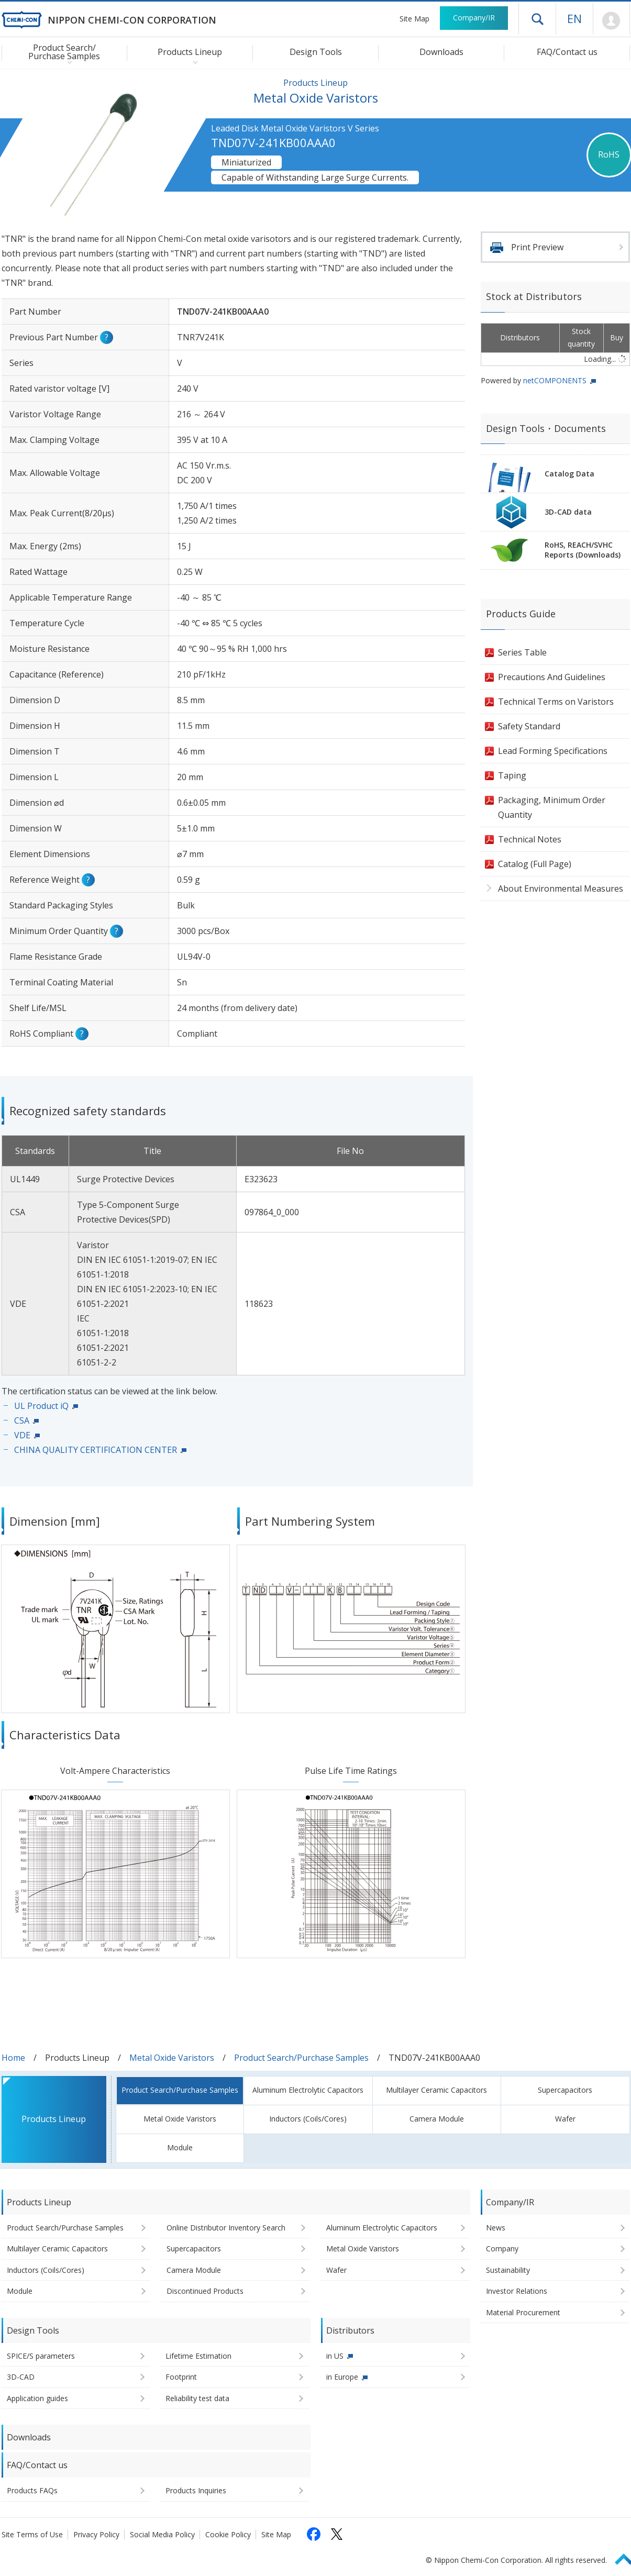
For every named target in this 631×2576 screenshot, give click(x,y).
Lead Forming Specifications (552, 751)
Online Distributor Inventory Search (226, 2228)
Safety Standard (529, 726)
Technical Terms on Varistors (556, 701)
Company (502, 2248)
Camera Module (436, 2119)
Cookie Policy (228, 2534)
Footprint (181, 2377)
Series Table (522, 652)
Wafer (565, 2119)
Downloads (441, 52)
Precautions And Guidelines (551, 677)
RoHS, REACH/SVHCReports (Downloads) (583, 550)
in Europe (342, 2377)
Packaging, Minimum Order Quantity (551, 807)
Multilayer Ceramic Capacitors (436, 2090)
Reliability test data (197, 2398)
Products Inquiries (195, 2490)
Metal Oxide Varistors (171, 2057)
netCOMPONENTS (554, 380)
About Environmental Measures (560, 888)
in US (335, 2356)
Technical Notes (529, 839)
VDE (22, 1435)
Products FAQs (32, 2490)
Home (13, 2057)
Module (180, 2147)
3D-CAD (21, 2377)
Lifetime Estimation (198, 2356)
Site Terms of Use (32, 2534)
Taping (512, 775)
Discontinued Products (205, 2291)
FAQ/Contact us (567, 52)
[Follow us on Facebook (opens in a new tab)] (313, 2534)
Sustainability (508, 2270)
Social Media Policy (162, 2534)
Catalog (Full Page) (534, 864)
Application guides (37, 2398)
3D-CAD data (568, 512)
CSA (21, 1420)
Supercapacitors (565, 2090)
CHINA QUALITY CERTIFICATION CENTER (95, 1450)
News (495, 2228)
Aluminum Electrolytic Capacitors (307, 2090)
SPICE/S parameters (41, 2356)
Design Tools (316, 52)
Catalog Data (569, 474)
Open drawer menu (537, 19)
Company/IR (474, 18)
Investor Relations (516, 2291)
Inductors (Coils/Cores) (308, 2119)
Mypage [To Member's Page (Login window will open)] (611, 21)
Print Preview (537, 247)
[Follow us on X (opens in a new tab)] (336, 2534)
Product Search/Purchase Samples (301, 2057)
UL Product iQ (41, 1406)
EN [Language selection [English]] (574, 18)
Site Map (414, 19)
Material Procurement (523, 2312)
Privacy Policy (96, 2534)
